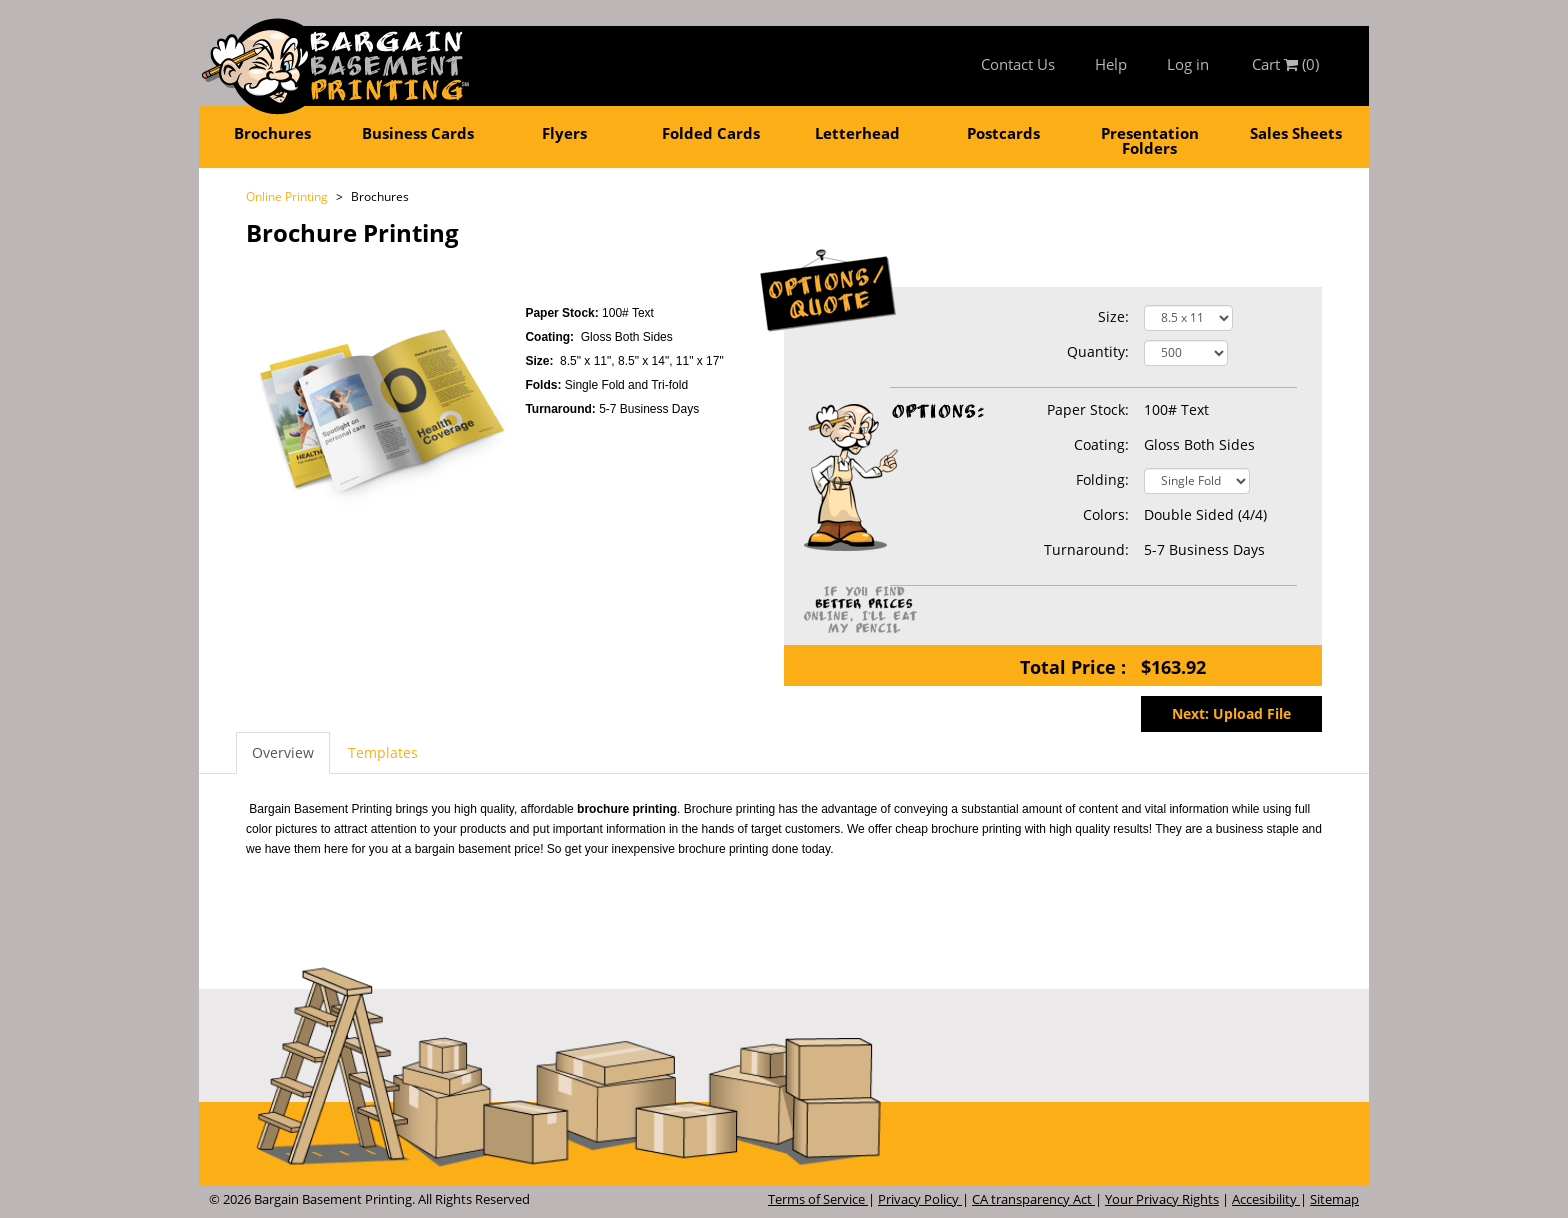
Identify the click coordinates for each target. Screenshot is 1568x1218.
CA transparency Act (1033, 1199)
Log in (1188, 64)
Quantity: (1098, 351)
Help (1111, 64)
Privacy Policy (920, 1199)
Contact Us (1018, 64)
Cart (1285, 64)
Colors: (1106, 514)
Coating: (1101, 444)
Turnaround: (562, 409)
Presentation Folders (1150, 140)
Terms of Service (818, 1199)
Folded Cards (711, 133)
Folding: (1102, 479)
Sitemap (1334, 1199)
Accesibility (1266, 1199)
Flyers (564, 133)
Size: (1113, 316)
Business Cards (418, 133)
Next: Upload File (1231, 713)
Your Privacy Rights (1162, 1199)
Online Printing (287, 196)
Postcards (1003, 133)
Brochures (272, 133)
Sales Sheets (1296, 133)
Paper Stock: (1009, 410)
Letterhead (857, 133)
